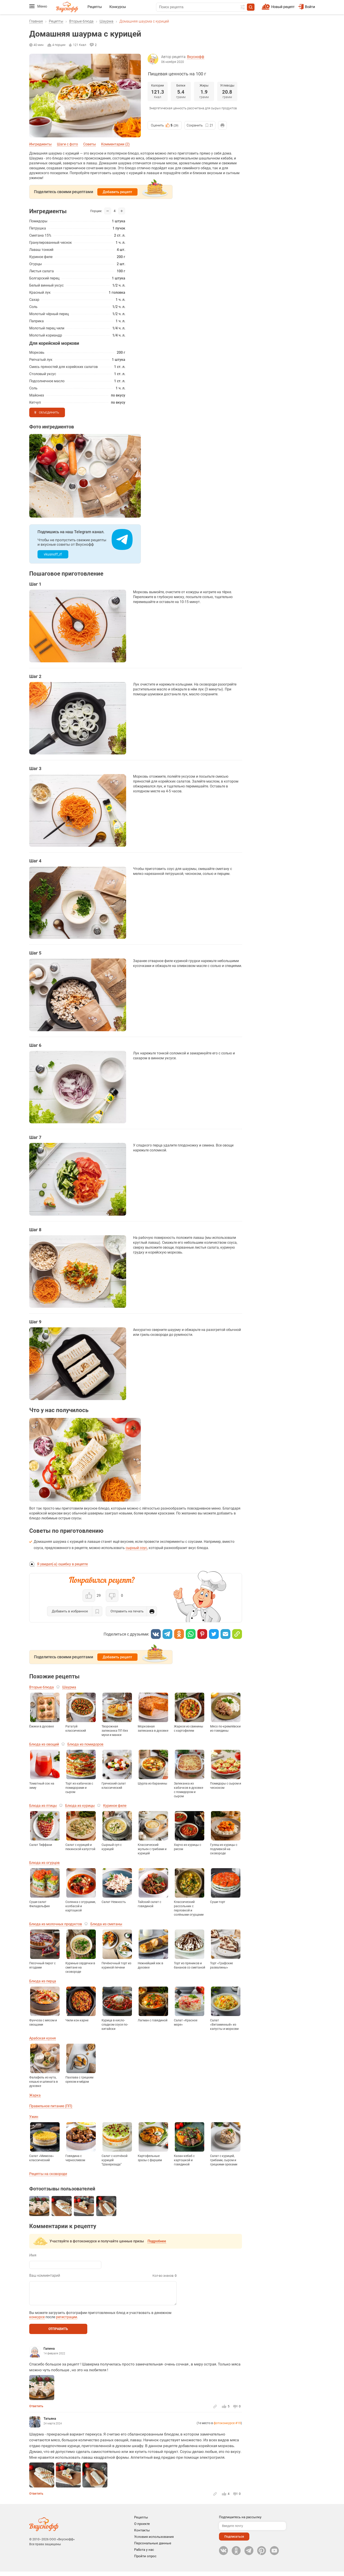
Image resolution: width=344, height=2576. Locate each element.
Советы (89, 144)
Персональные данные (152, 2548)
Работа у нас (144, 2554)
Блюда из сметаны (106, 1924)
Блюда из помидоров (85, 1744)
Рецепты (95, 7)
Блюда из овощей (44, 1744)
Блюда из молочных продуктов (55, 1924)
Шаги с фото (67, 144)
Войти (306, 6)
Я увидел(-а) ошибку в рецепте (62, 1564)
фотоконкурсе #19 (227, 2427)
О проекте (142, 2528)
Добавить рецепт (117, 192)
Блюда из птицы (43, 1805)
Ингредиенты (40, 144)
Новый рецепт (283, 7)
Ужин (33, 2117)
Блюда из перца (42, 1981)
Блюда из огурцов (44, 1863)
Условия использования (154, 2541)
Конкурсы (117, 7)
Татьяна (50, 2423)
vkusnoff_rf (53, 554)
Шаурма (106, 21)
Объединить (49, 412)
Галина (49, 2353)
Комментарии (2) (115, 144)
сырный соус (136, 1548)
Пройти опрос (145, 2561)
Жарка (35, 2095)
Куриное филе (114, 1805)
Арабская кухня (42, 2038)
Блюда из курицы (80, 1805)
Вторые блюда (81, 21)
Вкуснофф (195, 57)
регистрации (66, 2321)
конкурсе (37, 2321)
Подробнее (157, 2241)
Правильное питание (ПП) (50, 2106)
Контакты (142, 2535)
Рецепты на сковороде (48, 2174)
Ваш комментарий (44, 2275)
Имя (32, 2255)
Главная (36, 21)
